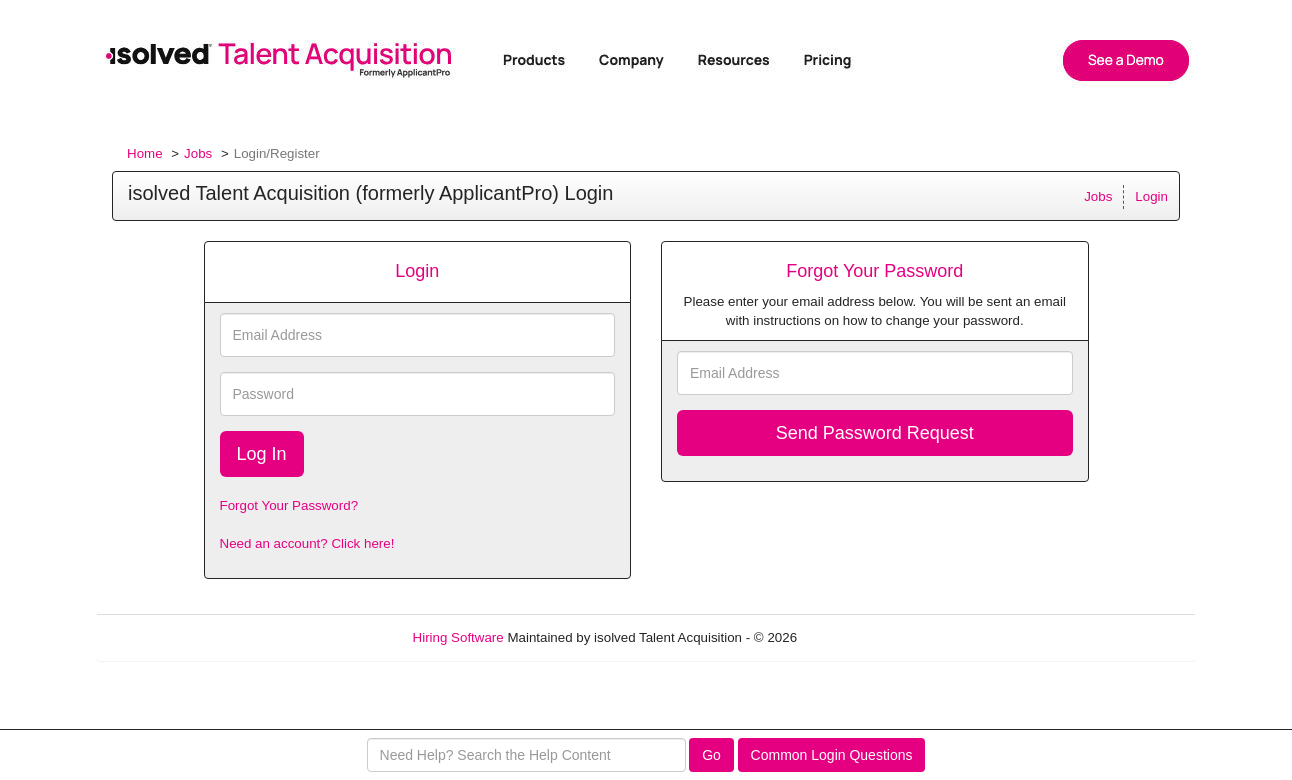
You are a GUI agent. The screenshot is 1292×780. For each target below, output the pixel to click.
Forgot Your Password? (289, 505)
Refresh (856, 637)
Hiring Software (458, 637)
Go (711, 755)
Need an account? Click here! (307, 543)
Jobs (198, 153)
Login (1151, 196)
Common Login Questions (832, 755)
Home (145, 153)
